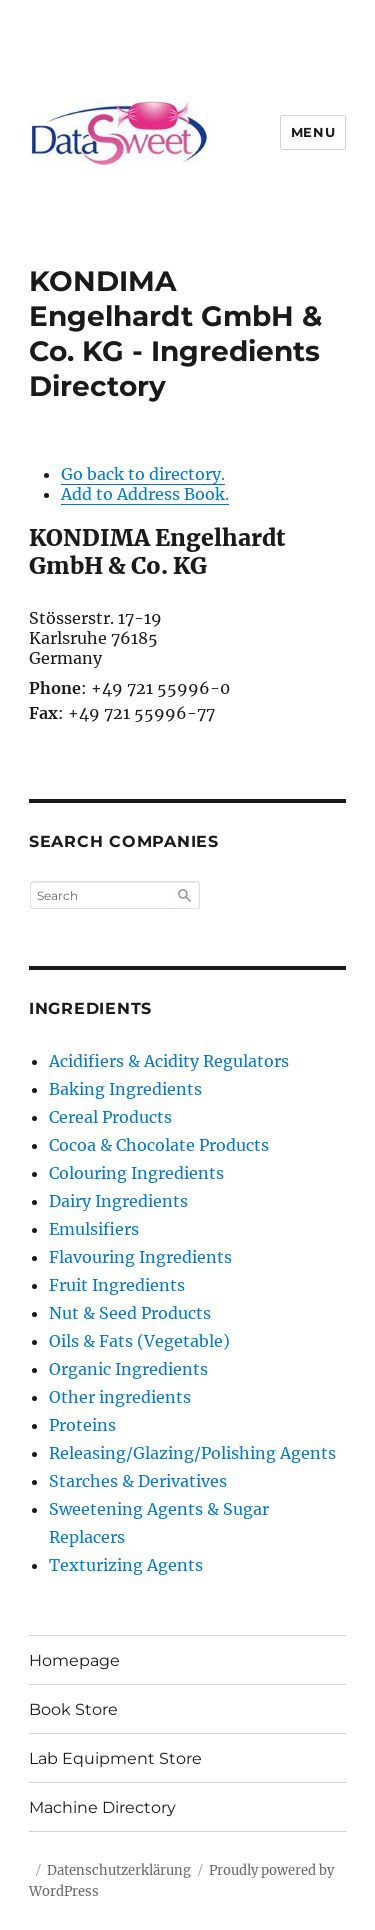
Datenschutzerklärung (119, 1870)
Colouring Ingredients (136, 1173)
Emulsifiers (94, 1229)
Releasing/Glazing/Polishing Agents (192, 1453)
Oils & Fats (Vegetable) (139, 1341)
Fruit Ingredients (117, 1285)
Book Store (73, 1709)
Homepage (74, 1660)
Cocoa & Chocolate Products (159, 1145)
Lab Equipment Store (115, 1758)
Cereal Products (110, 1117)
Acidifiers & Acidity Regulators (169, 1061)
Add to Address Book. (145, 494)
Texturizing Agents (126, 1565)
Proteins (82, 1425)
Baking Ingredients (125, 1089)
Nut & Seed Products (130, 1313)
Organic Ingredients (128, 1369)
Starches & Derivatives (138, 1481)
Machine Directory (102, 1807)
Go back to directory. (143, 474)
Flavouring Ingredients (140, 1257)
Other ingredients (120, 1397)
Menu (313, 132)
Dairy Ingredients (118, 1201)
